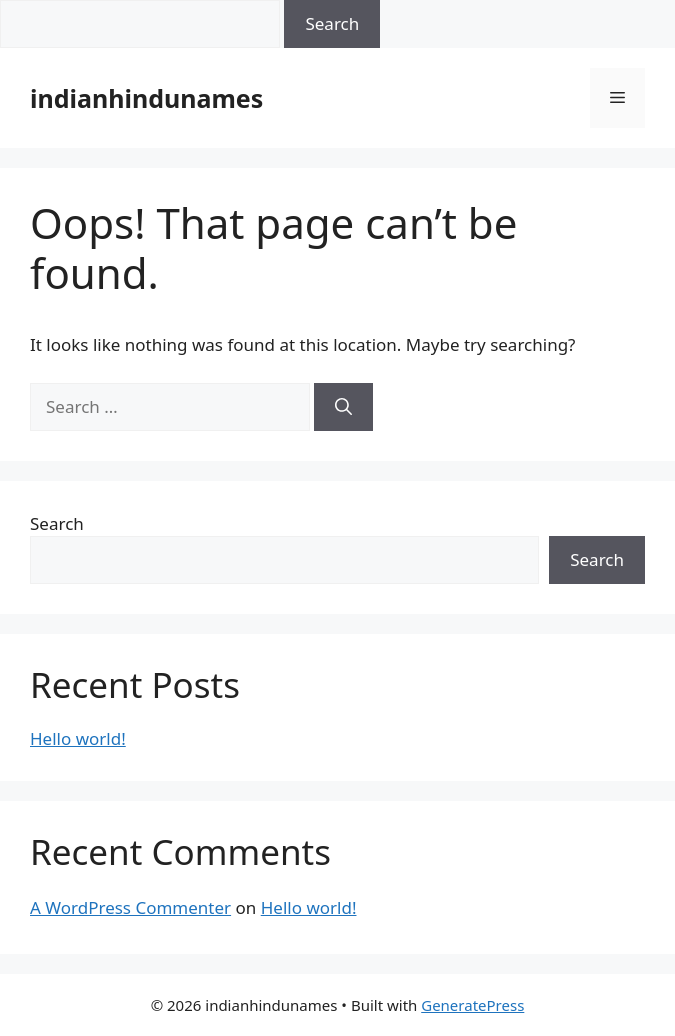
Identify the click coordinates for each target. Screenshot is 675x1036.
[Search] (343, 407)
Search (57, 523)
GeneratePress (472, 1005)
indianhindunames (146, 98)
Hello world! (78, 738)
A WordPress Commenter (130, 907)
